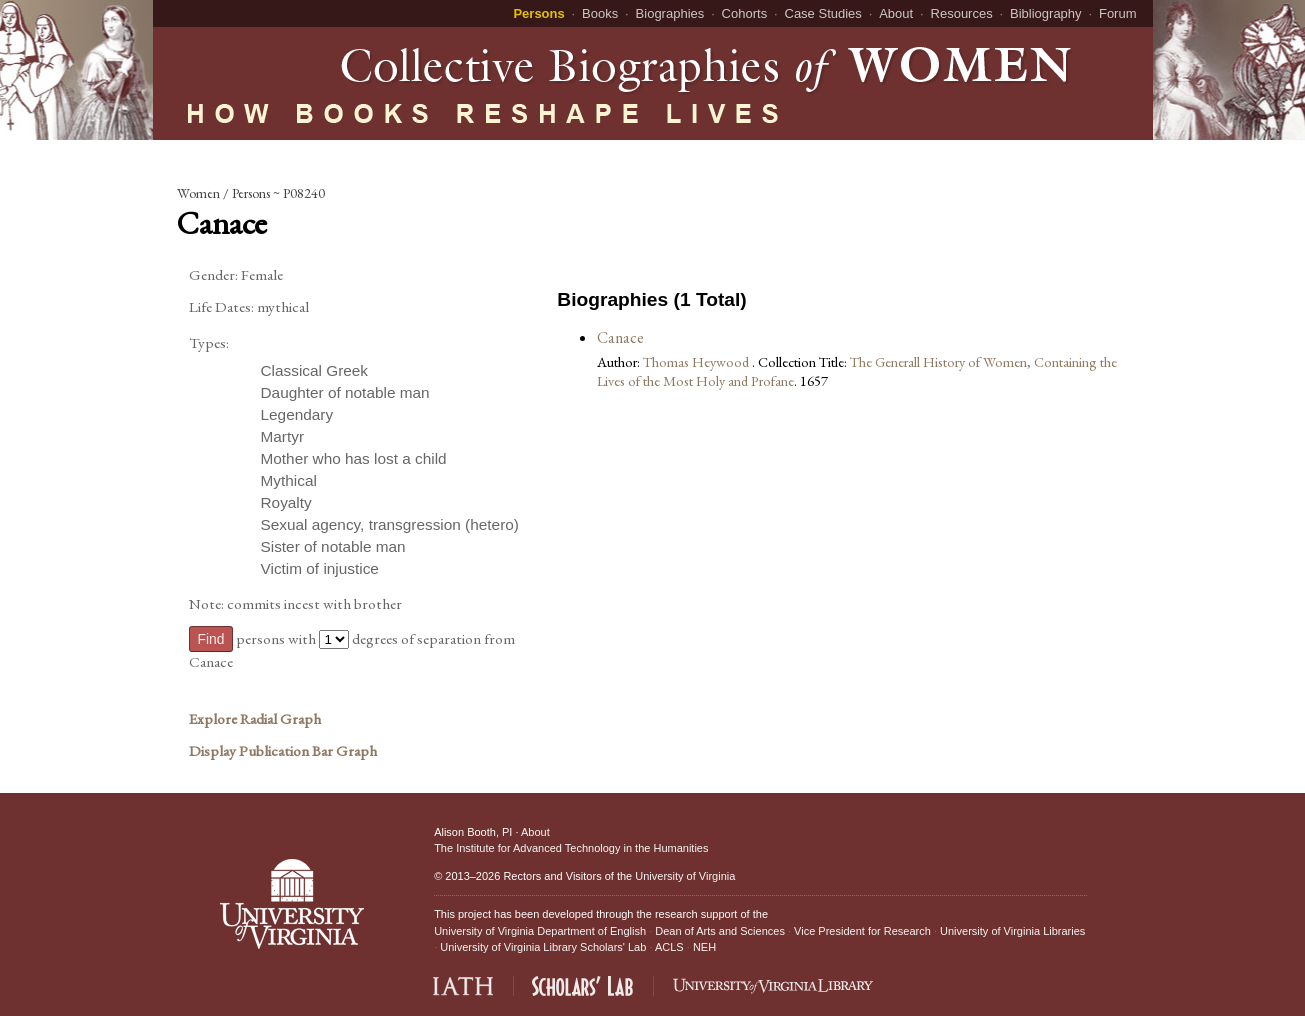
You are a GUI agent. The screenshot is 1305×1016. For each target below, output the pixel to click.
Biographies (670, 13)
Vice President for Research (862, 931)
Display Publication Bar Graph (283, 751)
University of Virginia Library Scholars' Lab (543, 947)
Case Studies (823, 13)
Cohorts (745, 13)
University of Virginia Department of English (540, 931)
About (896, 13)
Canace (620, 337)
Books (600, 13)
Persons (538, 13)
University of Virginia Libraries (1012, 931)
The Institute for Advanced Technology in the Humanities (571, 848)
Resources (962, 13)
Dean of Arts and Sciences (720, 931)
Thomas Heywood (697, 361)
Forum (1118, 13)
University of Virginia (685, 876)
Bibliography (1046, 13)
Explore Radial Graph (255, 719)
